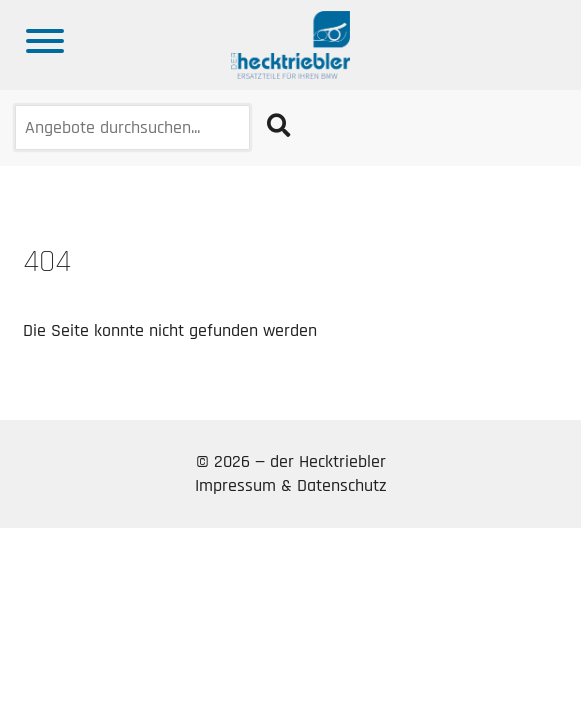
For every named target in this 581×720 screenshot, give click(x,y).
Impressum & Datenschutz (291, 485)
